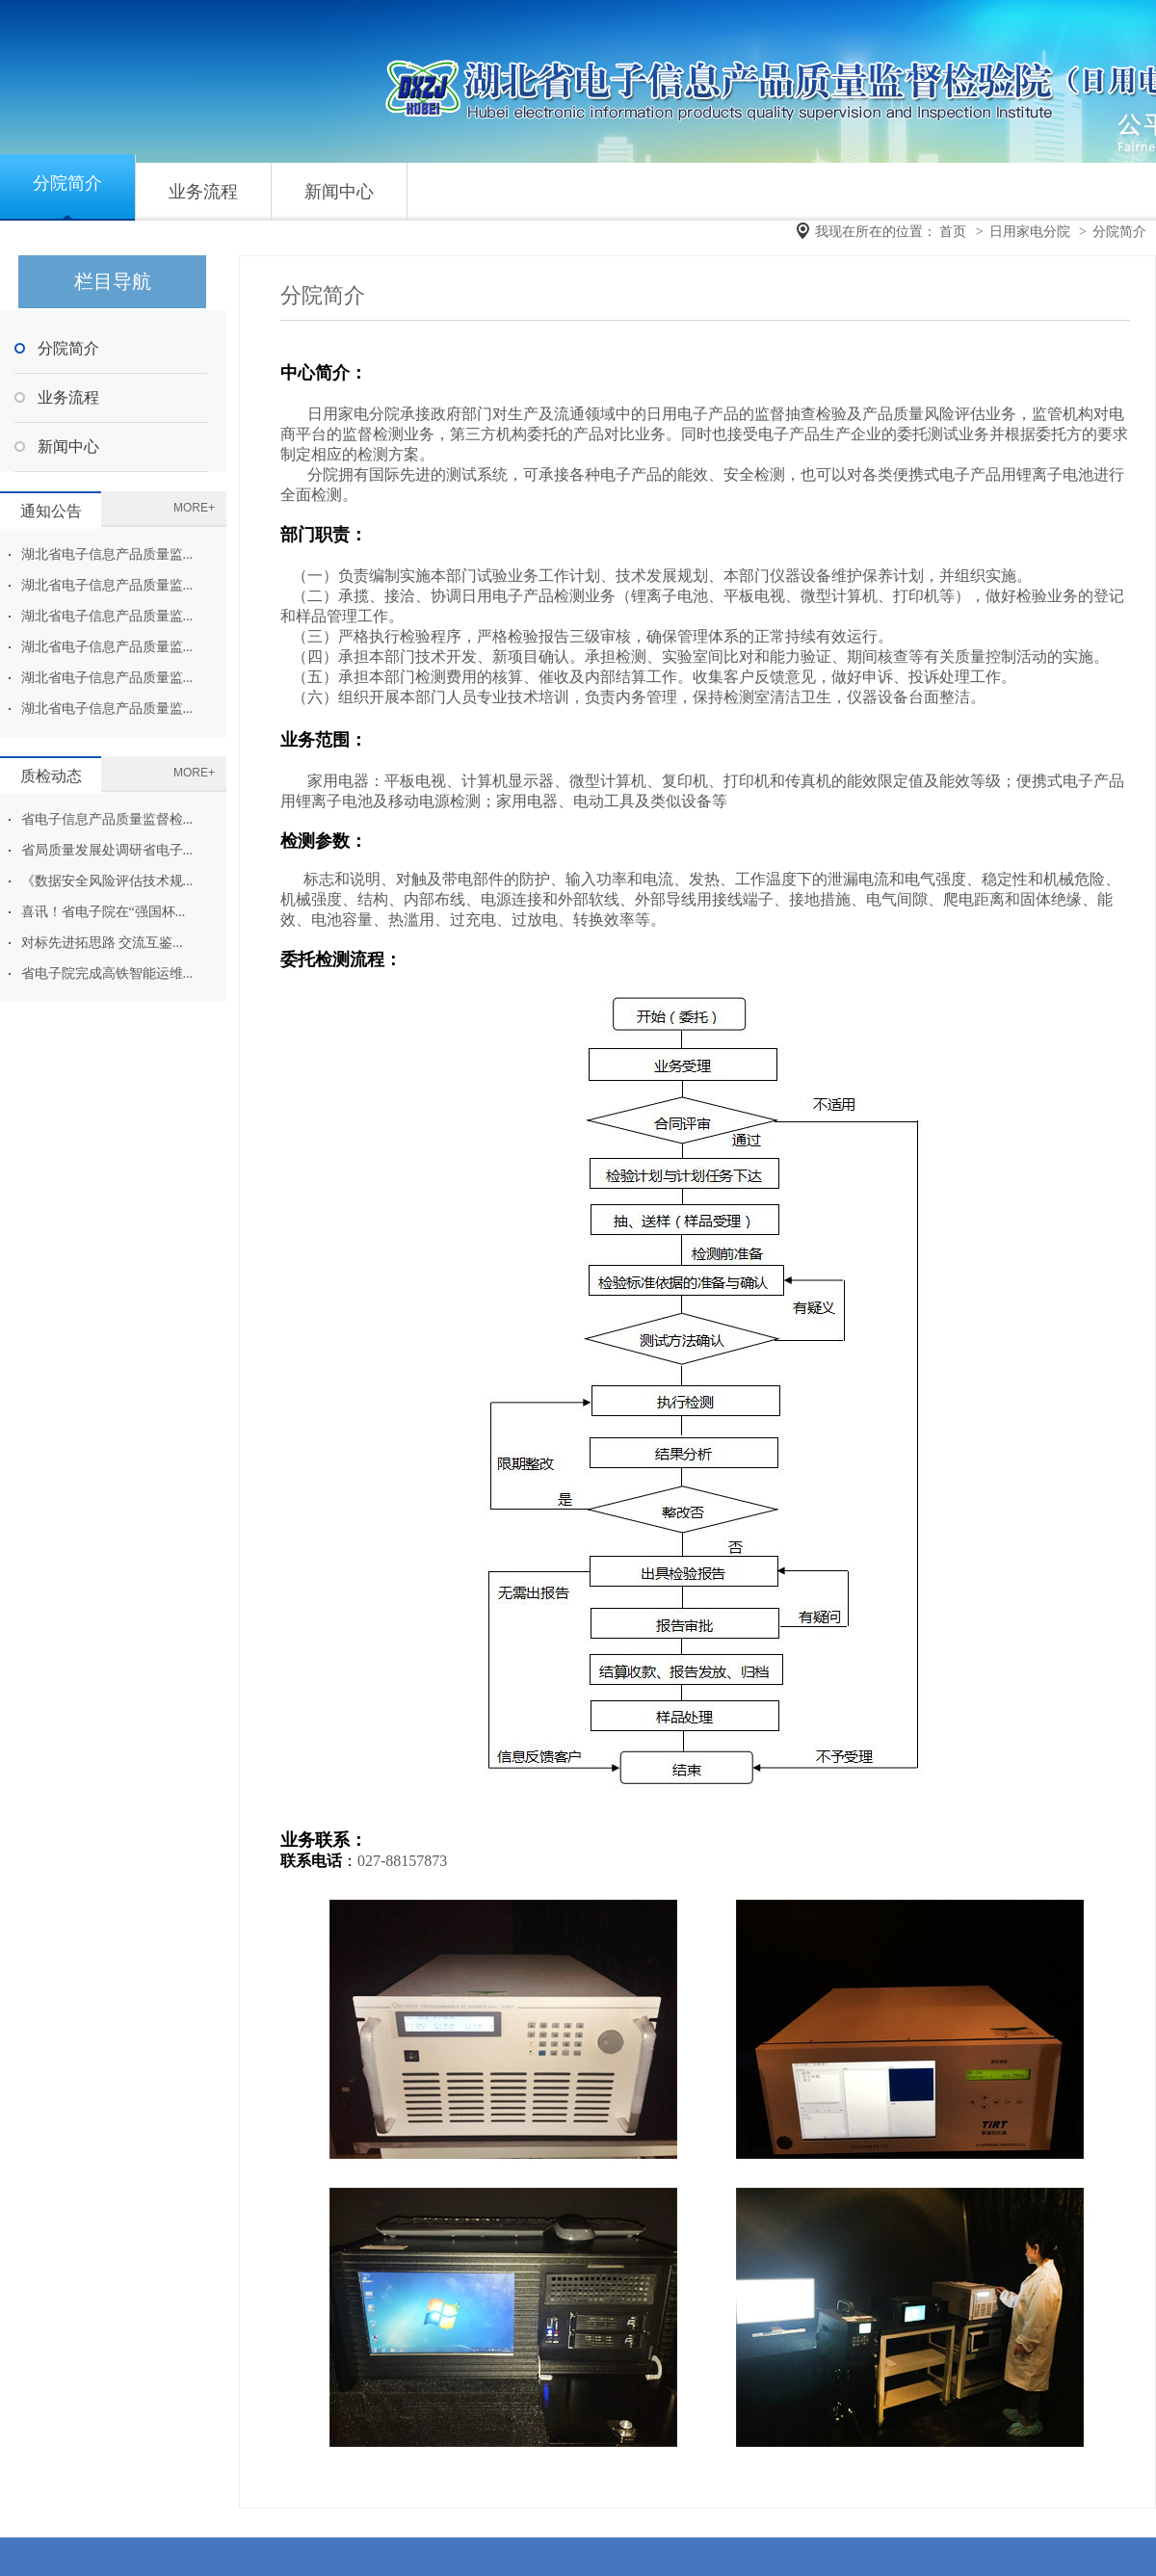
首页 (952, 231)
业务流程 (203, 191)
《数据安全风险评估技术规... (107, 881)
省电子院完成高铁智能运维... (107, 973)
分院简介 (67, 183)
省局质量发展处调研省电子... (107, 850)
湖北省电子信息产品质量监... (107, 554)
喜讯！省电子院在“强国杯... (103, 912)
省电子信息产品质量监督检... (107, 819)
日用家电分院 (1029, 231)
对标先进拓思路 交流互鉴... (102, 942)
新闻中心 (339, 191)
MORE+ (194, 507)
